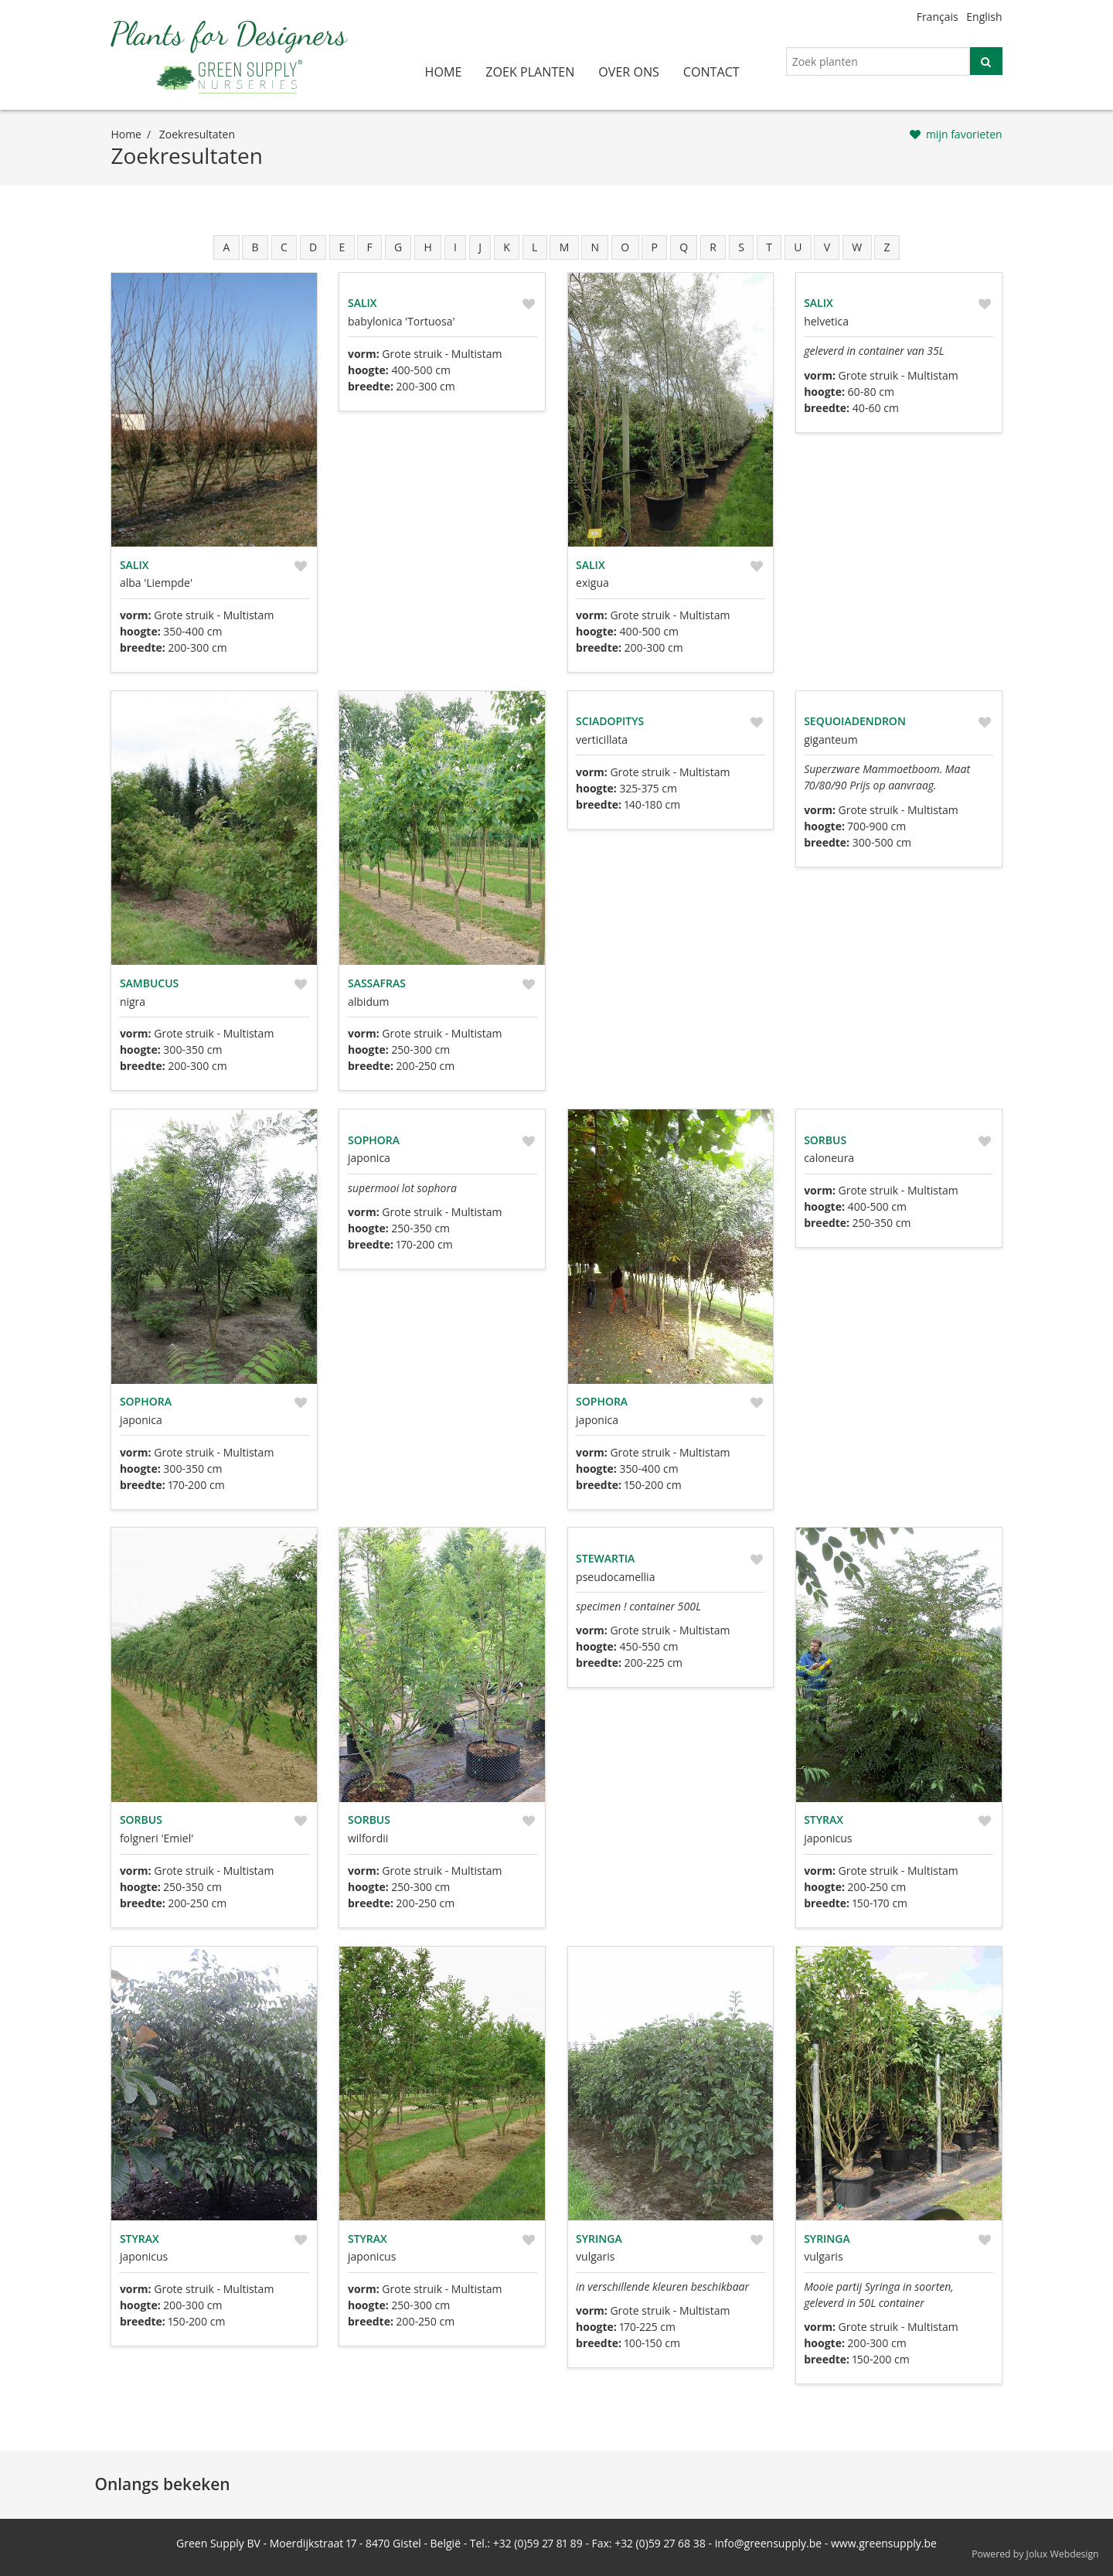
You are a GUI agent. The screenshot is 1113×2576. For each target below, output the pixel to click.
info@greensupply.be (768, 2543)
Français (937, 16)
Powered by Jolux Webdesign (1035, 2554)
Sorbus (825, 1140)
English (984, 16)
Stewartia (605, 1558)
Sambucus (149, 983)
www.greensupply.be (884, 2543)
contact (711, 71)
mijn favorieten (964, 134)
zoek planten (529, 71)
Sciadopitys (610, 721)
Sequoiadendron (855, 721)
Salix (134, 564)
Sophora (146, 1401)
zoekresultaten (197, 134)
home (443, 71)
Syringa (599, 2238)
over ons (628, 71)
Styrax (823, 1819)
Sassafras (377, 983)
